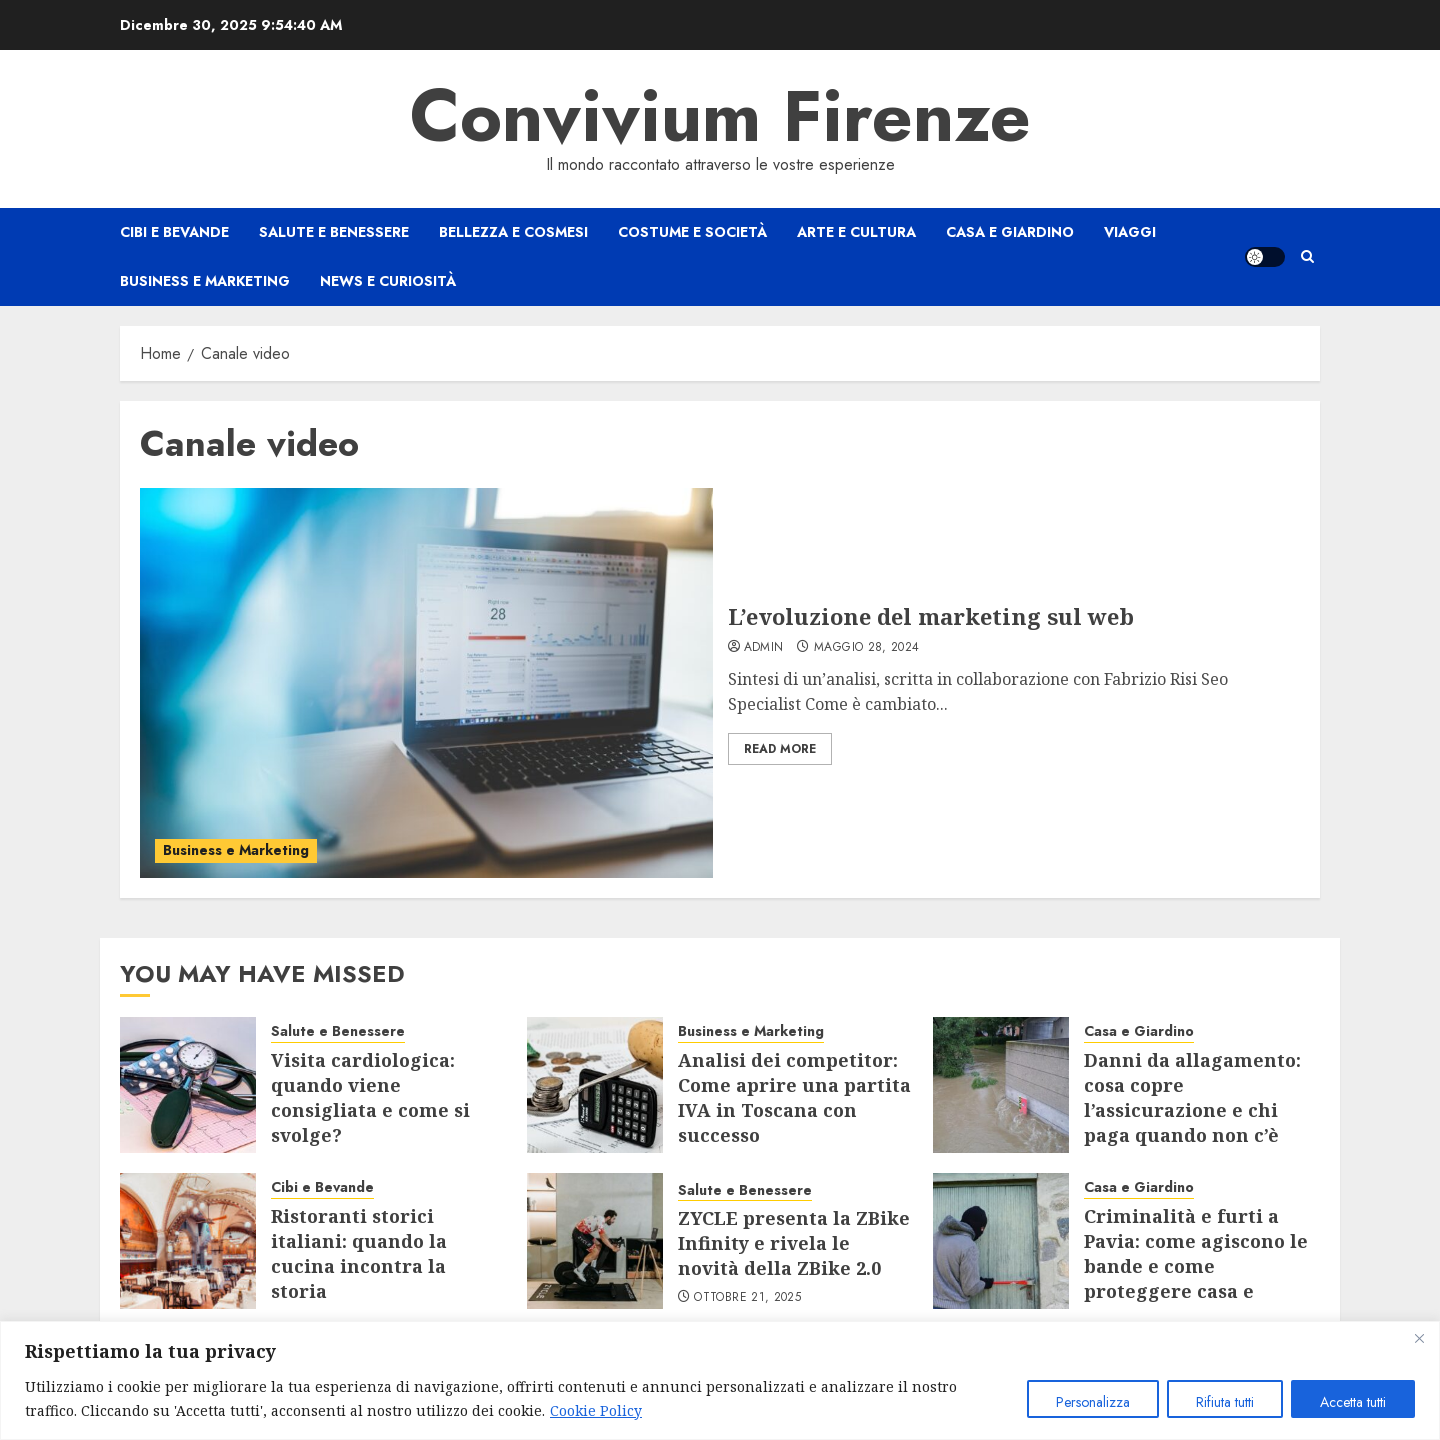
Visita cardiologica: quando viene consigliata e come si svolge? (370, 1098)
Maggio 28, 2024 (866, 648)
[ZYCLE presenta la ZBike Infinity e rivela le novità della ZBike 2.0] (595, 1241)
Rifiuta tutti (1225, 1402)
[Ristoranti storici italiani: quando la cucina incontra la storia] (188, 1241)
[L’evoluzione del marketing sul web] (426, 683)
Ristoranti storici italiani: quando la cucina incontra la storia (359, 1254)
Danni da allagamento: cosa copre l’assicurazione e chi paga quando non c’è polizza (1192, 1110)
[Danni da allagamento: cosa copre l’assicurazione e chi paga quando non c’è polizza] (1001, 1085)
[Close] (1419, 1338)
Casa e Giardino (1010, 232)
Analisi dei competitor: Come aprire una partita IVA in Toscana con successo (794, 1098)
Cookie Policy (596, 1410)
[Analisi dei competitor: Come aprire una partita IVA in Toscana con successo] (595, 1085)
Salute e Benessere (334, 232)
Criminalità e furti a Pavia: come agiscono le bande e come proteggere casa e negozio (1196, 1266)
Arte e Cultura (856, 232)
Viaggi (1130, 232)
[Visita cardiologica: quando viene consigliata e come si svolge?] (188, 1085)
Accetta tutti (1353, 1402)
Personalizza (1093, 1402)
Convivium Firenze (720, 116)
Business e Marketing (205, 281)
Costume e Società (692, 232)
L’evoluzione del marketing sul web (931, 616)
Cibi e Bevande (174, 232)
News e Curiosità (388, 281)
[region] (720, 1380)
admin (764, 648)
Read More (780, 749)
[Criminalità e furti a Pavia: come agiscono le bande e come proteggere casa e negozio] (1001, 1241)
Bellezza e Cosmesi (513, 232)
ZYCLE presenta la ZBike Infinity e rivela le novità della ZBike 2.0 (794, 1243)
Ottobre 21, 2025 (747, 1298)
